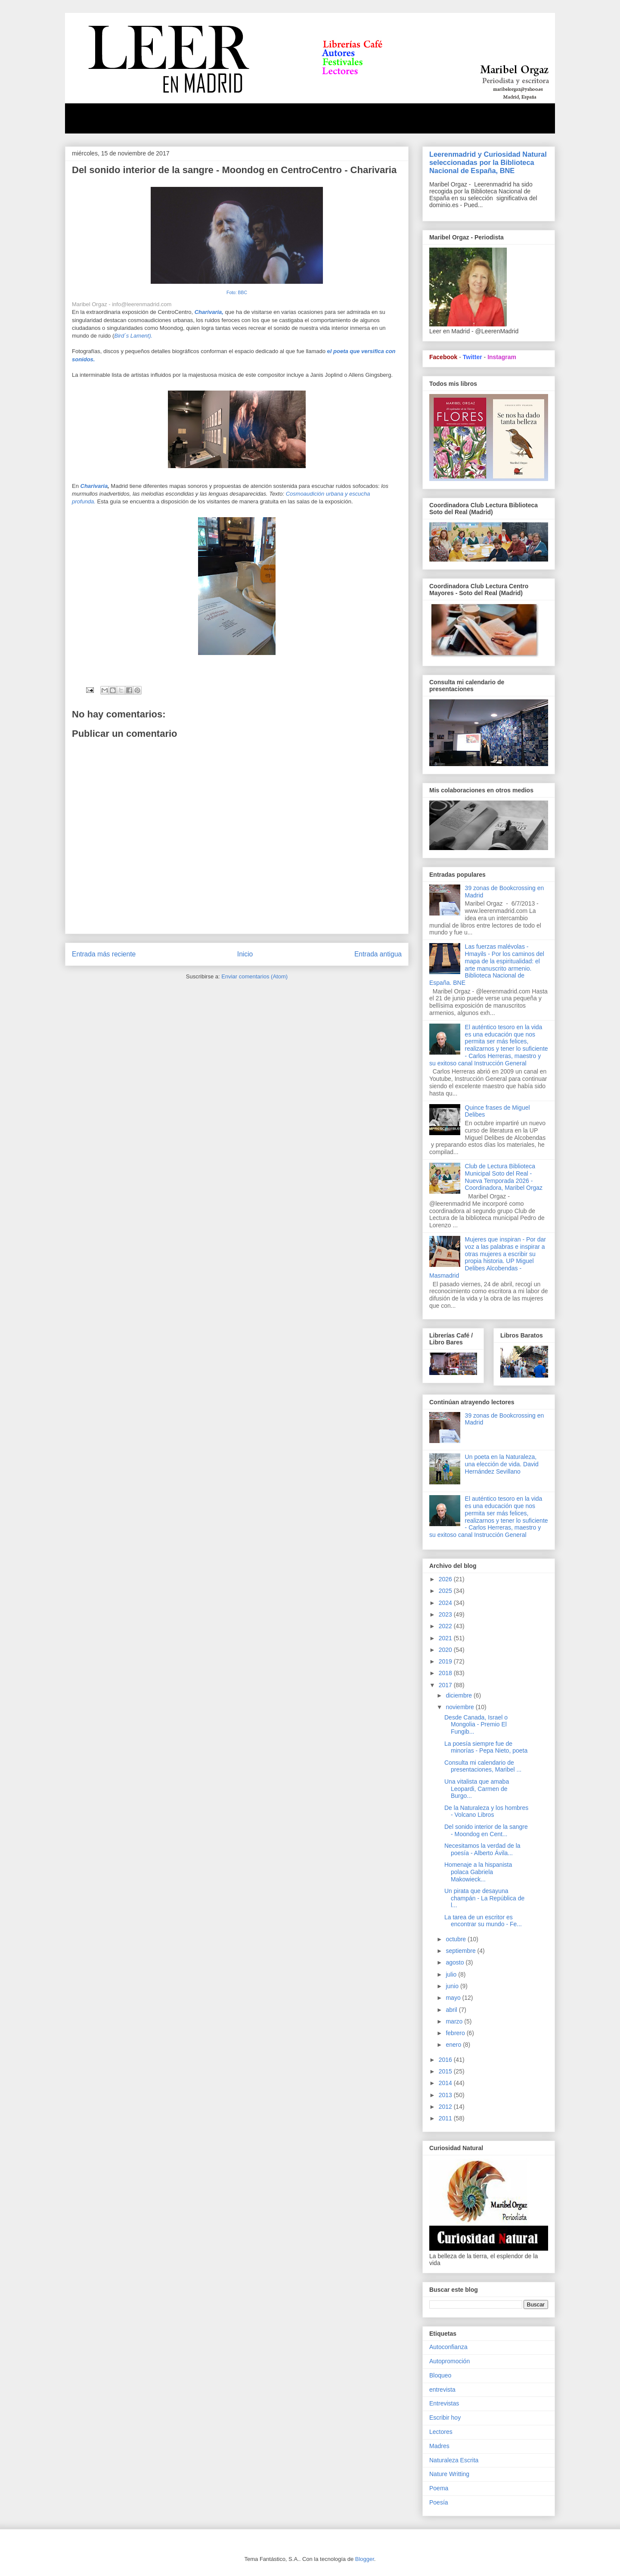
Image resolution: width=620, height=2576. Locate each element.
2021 (446, 1638)
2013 (446, 2095)
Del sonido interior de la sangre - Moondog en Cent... (486, 1830)
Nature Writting (449, 2473)
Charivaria (94, 486)
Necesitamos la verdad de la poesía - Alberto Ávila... (482, 1849)
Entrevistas (444, 2403)
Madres (439, 2446)
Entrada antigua (378, 954)
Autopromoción (449, 2361)
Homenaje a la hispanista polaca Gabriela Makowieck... (478, 1872)
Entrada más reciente (104, 954)
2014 (446, 2082)
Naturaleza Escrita (453, 2460)
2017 (446, 1685)
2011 (446, 2118)
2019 (446, 1661)
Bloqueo (440, 2375)
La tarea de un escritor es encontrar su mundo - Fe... (483, 1921)
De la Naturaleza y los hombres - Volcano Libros (486, 1811)
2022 (446, 1626)
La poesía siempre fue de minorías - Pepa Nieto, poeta (485, 1747)
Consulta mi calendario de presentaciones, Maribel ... (482, 1766)
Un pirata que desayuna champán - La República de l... (484, 1898)
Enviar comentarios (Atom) (254, 976)
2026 (446, 1579)
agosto (455, 1962)
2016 (446, 2059)
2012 (446, 2106)
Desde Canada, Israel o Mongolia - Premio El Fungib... (476, 1724)
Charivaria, (209, 312)
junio (453, 1986)
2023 (446, 1614)
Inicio (245, 954)
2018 (446, 1673)
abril (452, 2009)
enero (454, 2044)
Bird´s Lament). (133, 335)
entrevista (442, 2389)
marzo (455, 2021)
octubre (457, 1939)
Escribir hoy (445, 2417)
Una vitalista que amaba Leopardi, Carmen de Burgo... (476, 1789)
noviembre (460, 1707)
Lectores (441, 2431)
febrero (456, 2033)
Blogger (364, 2559)
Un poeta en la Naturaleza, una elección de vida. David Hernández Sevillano (502, 1464)
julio (452, 1974)
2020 (446, 1649)
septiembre (461, 1950)
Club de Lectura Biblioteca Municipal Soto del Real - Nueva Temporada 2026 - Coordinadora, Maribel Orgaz (504, 1177)
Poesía (438, 2502)
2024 (446, 1602)
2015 (446, 2071)
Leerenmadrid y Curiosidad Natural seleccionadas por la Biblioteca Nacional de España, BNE (488, 162)
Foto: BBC (236, 292)
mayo (454, 1997)
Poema (438, 2488)
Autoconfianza (448, 2346)
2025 (446, 1590)
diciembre (460, 1695)
